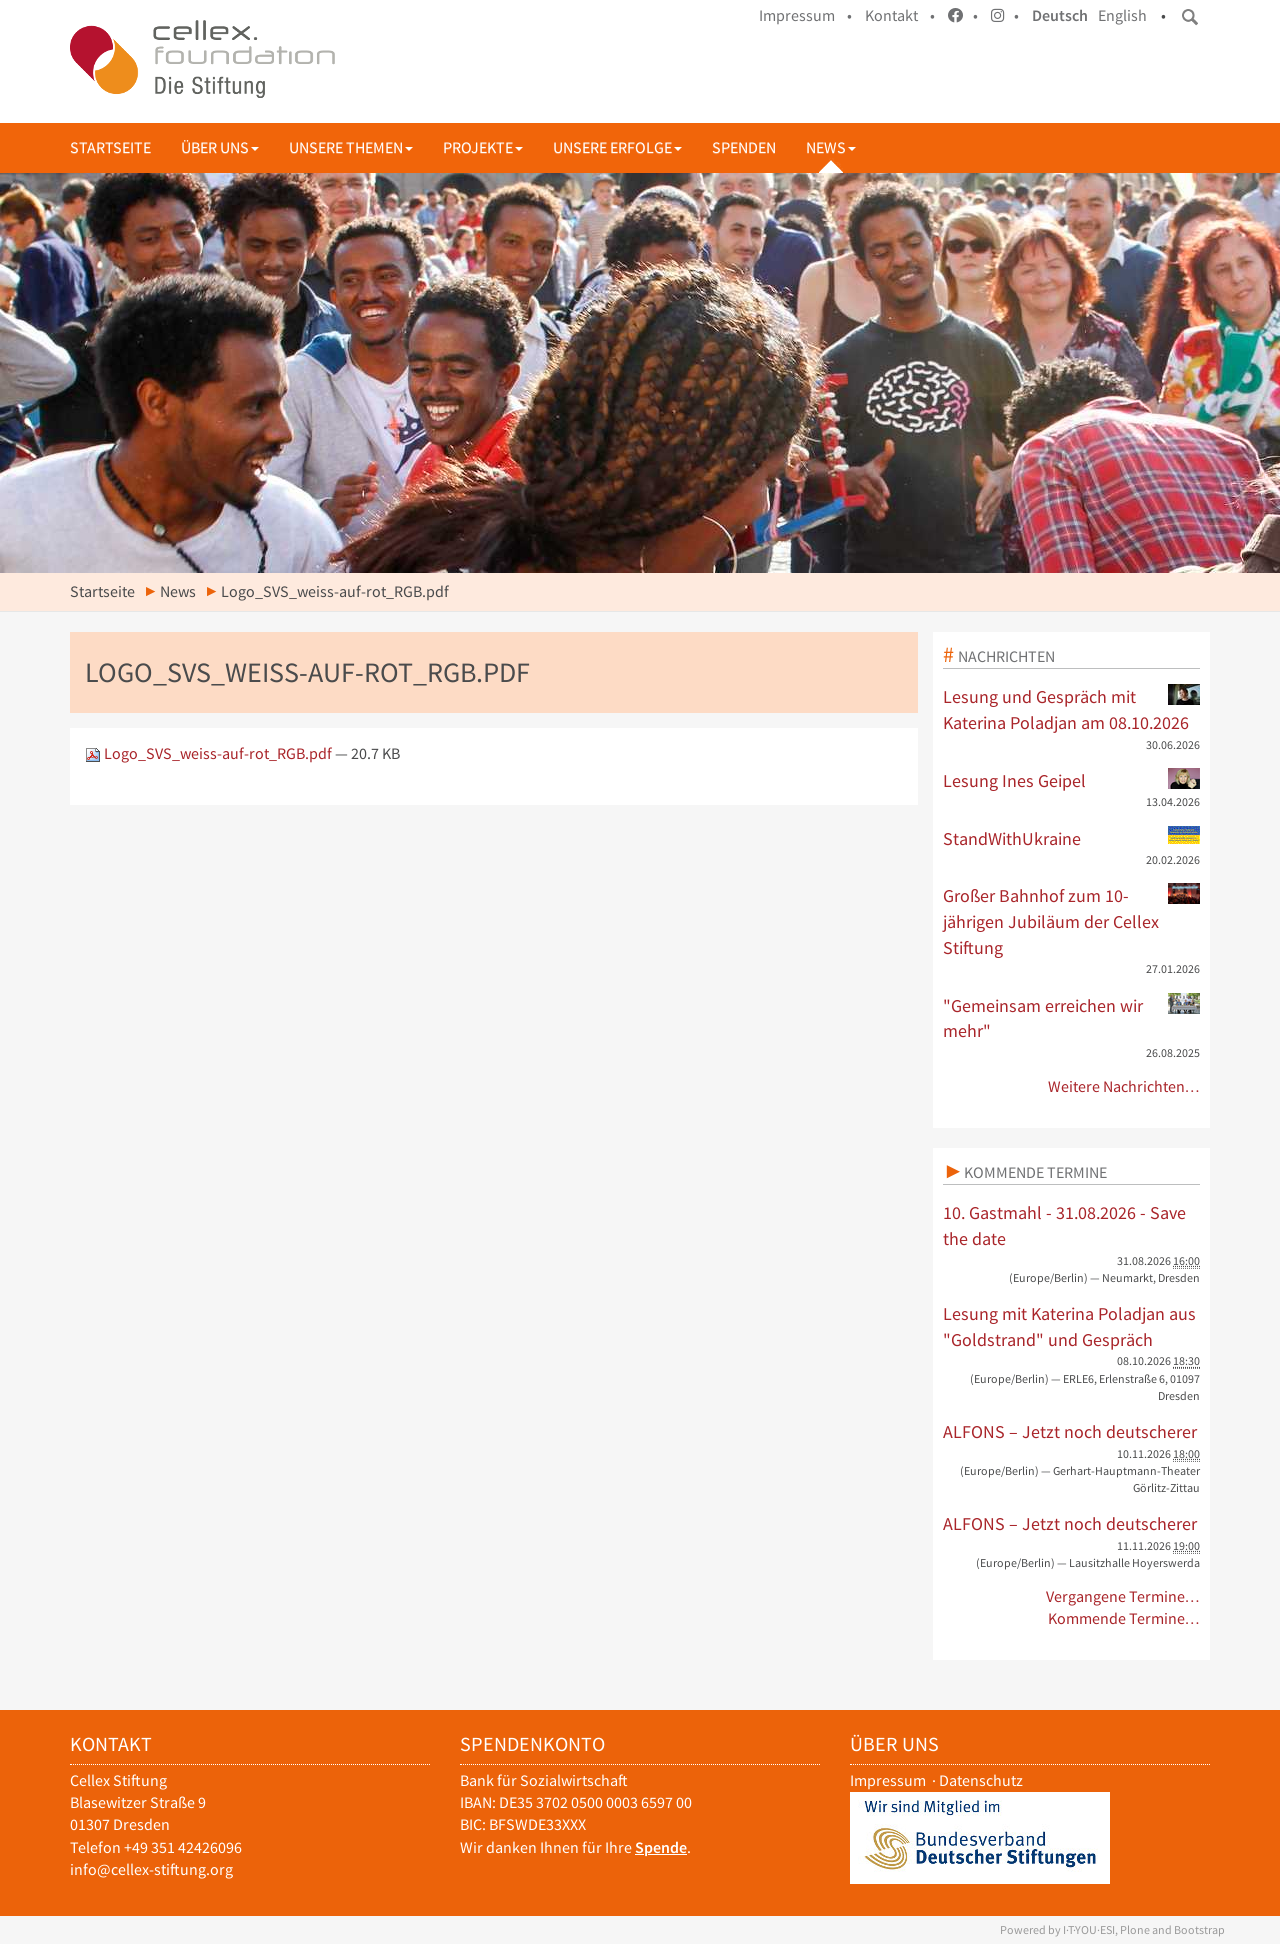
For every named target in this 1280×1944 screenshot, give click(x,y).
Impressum (888, 1780)
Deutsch (1060, 15)
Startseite (110, 147)
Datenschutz (981, 1780)
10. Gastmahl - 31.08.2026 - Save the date (1064, 1225)
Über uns (220, 147)
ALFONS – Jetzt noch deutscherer (1070, 1431)
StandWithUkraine (1072, 838)
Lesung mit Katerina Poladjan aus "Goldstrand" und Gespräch (1069, 1326)
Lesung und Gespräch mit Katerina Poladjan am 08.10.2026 (1072, 709)
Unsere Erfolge (617, 147)
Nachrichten (1006, 656)
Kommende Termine (1035, 1172)
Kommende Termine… (1124, 1618)
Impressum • (805, 15)
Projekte (483, 147)
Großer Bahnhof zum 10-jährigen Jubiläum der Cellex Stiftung (1072, 920)
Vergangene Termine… (1123, 1596)
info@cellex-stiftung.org (151, 1869)
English (1122, 15)
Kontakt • (900, 15)
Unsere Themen (351, 147)
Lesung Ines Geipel (1072, 780)
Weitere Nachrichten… (1124, 1086)
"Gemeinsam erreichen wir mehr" (1072, 1018)
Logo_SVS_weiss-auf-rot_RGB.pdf (210, 753)
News (831, 147)
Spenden (744, 147)
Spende (661, 1847)
